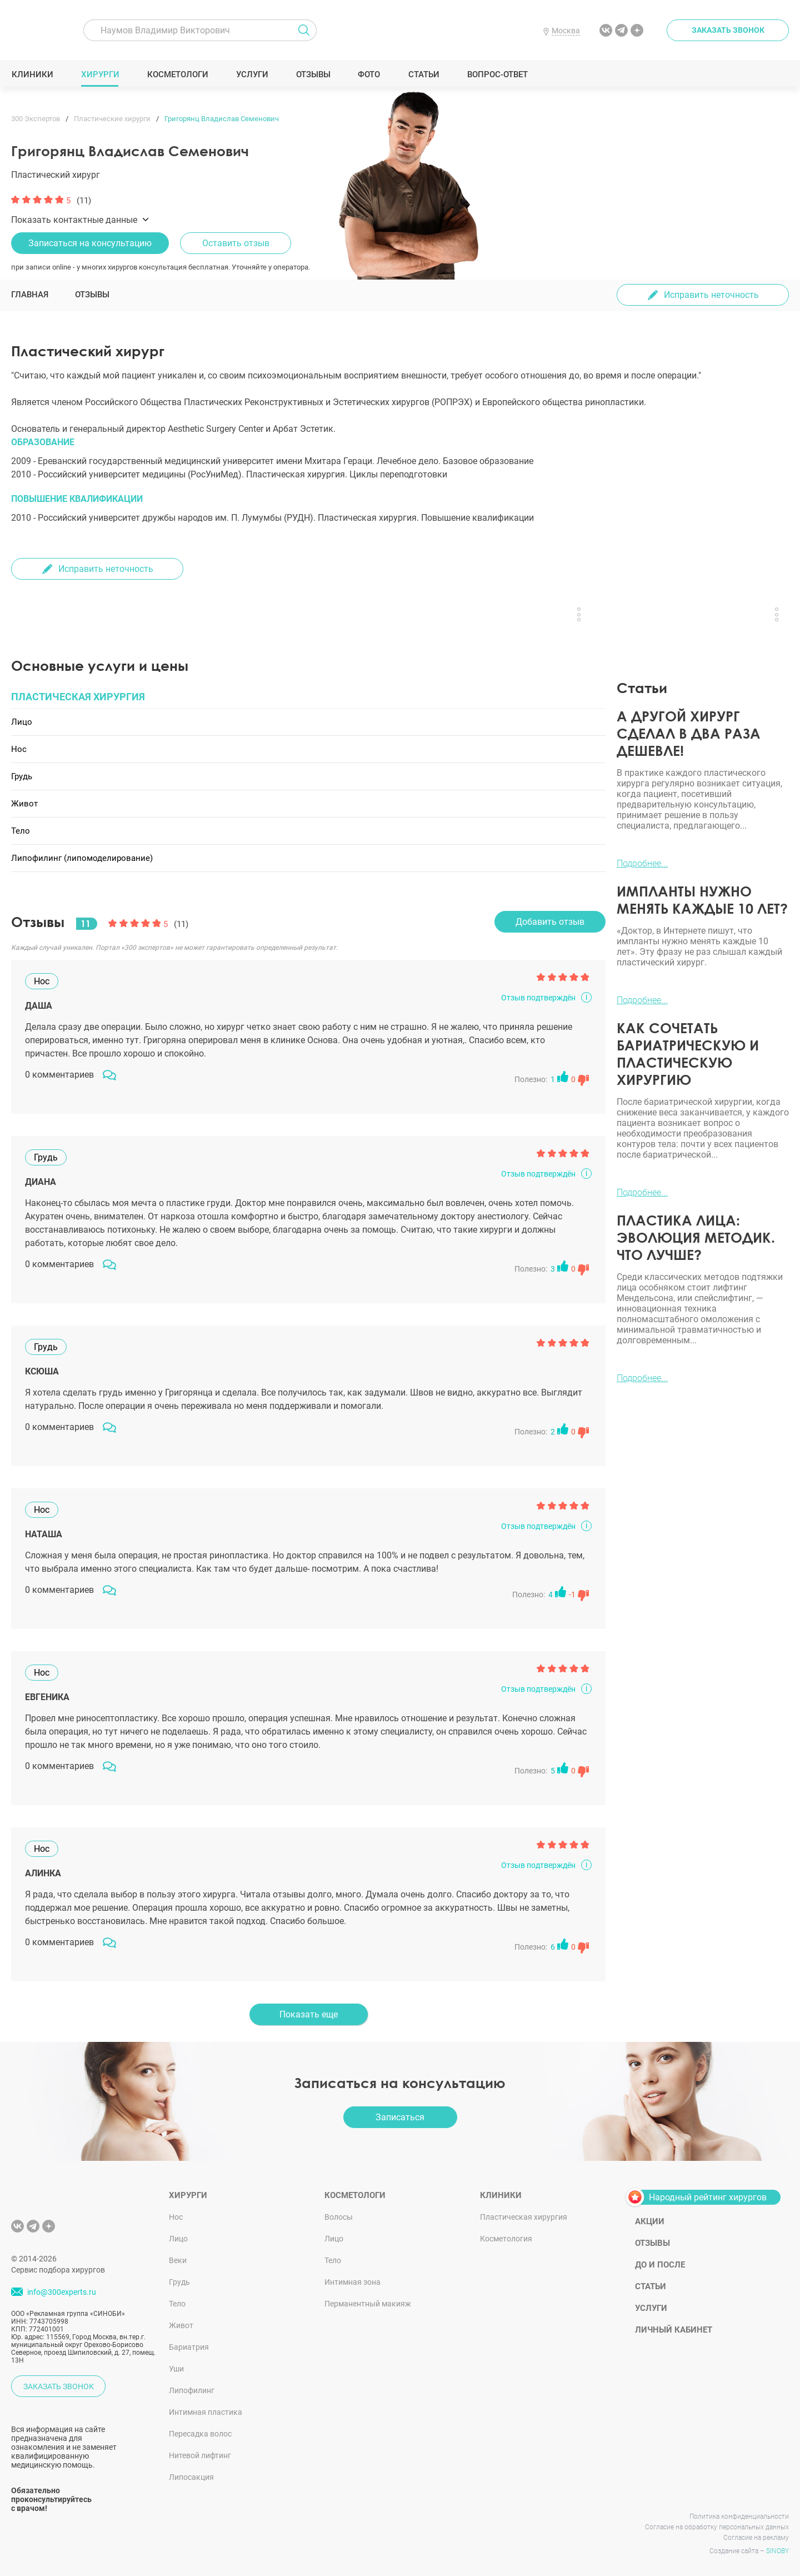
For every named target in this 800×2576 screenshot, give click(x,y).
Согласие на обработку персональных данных (717, 2527)
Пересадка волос (200, 2433)
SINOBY (777, 2551)
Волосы (338, 2217)
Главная (29, 295)
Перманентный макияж (367, 2303)
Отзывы (313, 74)
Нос (176, 2217)
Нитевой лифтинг (200, 2455)
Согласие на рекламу (756, 2538)
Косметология (506, 2238)
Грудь (179, 2282)
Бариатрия (189, 2347)
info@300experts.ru (61, 2292)
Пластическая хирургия (523, 2217)
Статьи (423, 74)
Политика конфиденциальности (739, 2516)
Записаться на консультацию (90, 243)
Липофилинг (191, 2390)
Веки (178, 2260)
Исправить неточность (711, 295)
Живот (181, 2325)
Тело (177, 2303)
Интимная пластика (205, 2412)
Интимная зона (352, 2282)
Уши (176, 2368)
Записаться (400, 2117)
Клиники (32, 74)
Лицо (178, 2238)
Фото (368, 74)
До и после (660, 2265)
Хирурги (100, 74)
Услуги (252, 74)
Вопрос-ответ (497, 74)
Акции (649, 2221)
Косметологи (177, 74)
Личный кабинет (673, 2330)
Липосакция (191, 2477)
